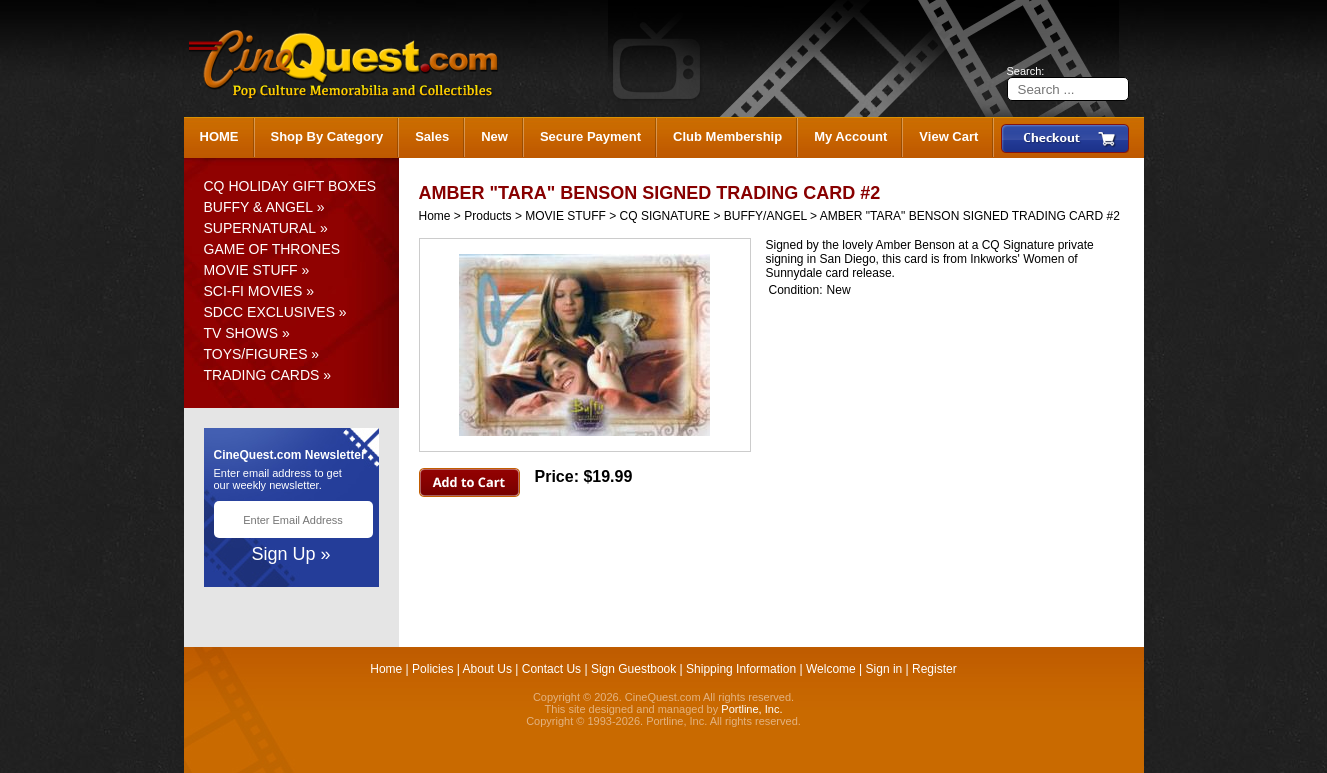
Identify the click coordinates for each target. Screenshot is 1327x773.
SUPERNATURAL (260, 228)
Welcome (831, 669)
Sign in (884, 669)
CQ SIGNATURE (665, 216)
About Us (487, 669)
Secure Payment (590, 136)
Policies (432, 669)
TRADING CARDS (262, 375)
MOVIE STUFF (251, 270)
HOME (219, 136)
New (494, 136)
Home (435, 216)
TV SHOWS (241, 333)
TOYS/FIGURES (256, 354)
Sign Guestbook (633, 669)
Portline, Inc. (751, 709)
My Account (850, 136)
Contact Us (551, 669)
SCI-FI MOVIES (253, 291)
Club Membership (727, 136)
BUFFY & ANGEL (258, 207)
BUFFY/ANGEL (765, 216)
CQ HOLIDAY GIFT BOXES (290, 186)
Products (487, 216)
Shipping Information (741, 669)
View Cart (948, 136)
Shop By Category (327, 136)
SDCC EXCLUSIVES (269, 312)
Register (934, 669)
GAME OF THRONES (272, 249)
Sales (432, 136)
